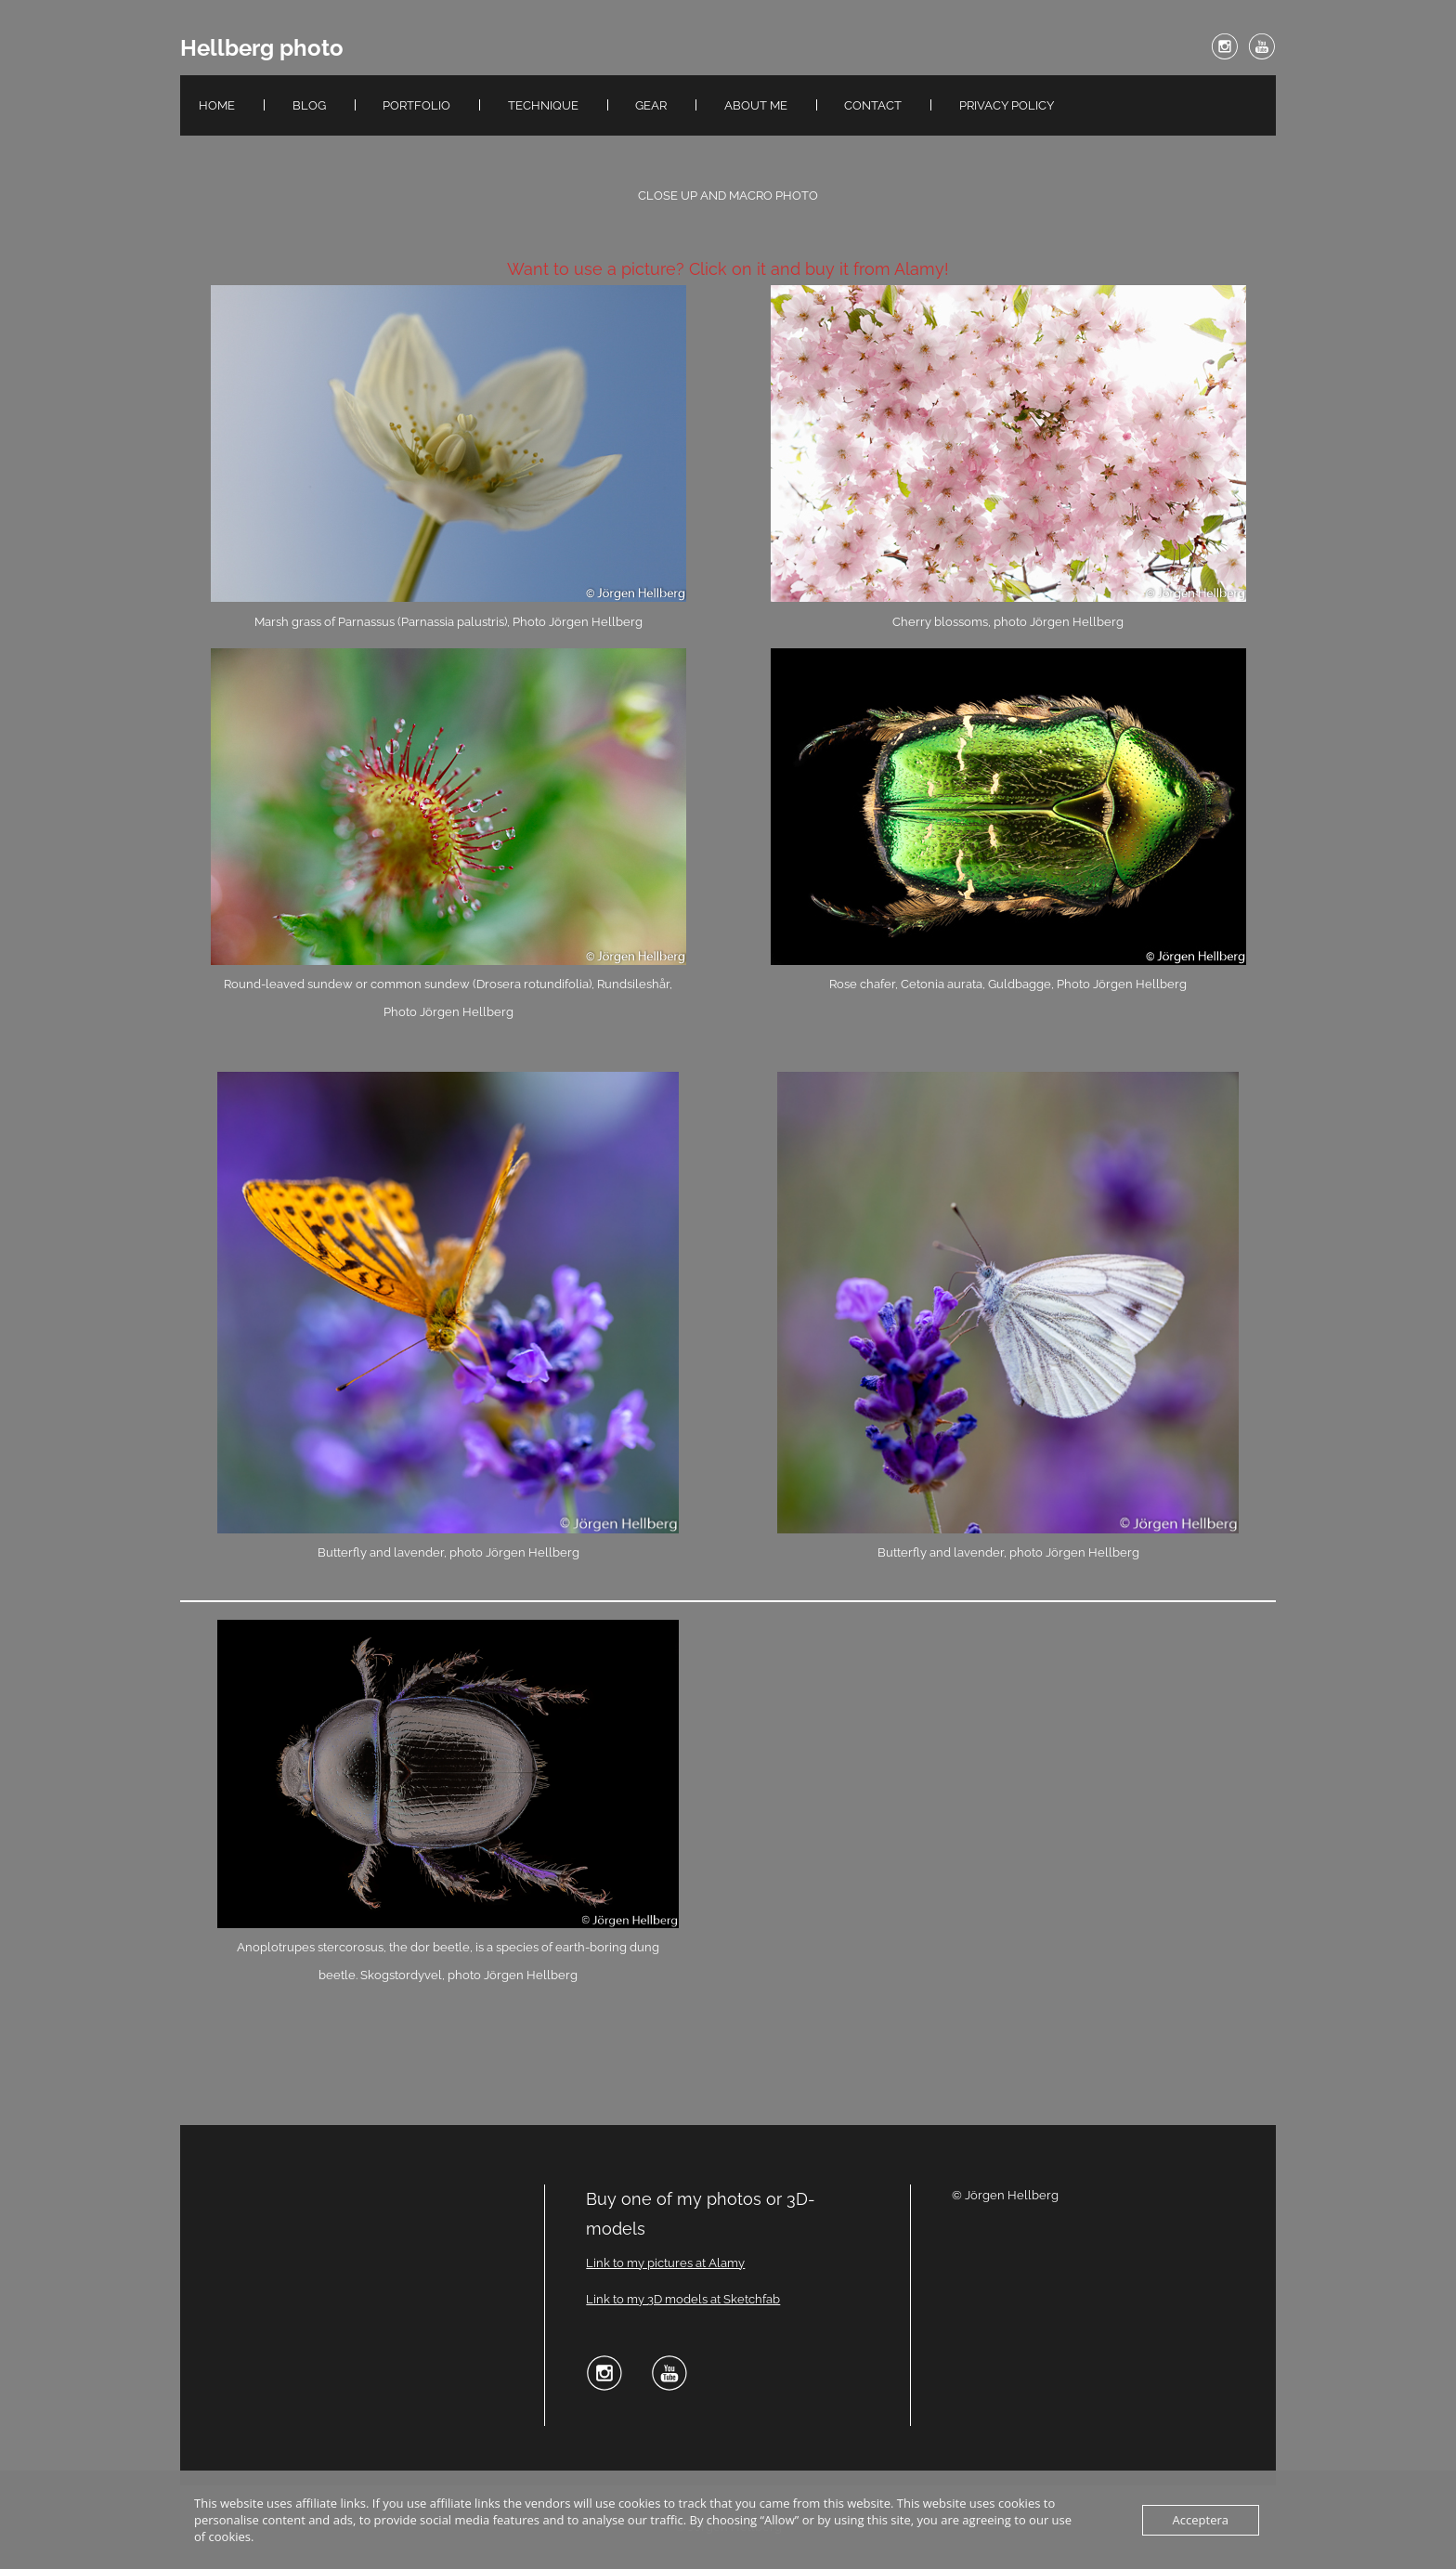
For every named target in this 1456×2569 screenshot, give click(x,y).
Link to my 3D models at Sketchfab (683, 2299)
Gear (651, 105)
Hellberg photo (262, 48)
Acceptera (1200, 2519)
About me (755, 105)
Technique (543, 105)
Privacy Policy (1006, 105)
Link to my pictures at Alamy (665, 2263)
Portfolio (416, 105)
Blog (309, 105)
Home (217, 105)
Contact (873, 105)
